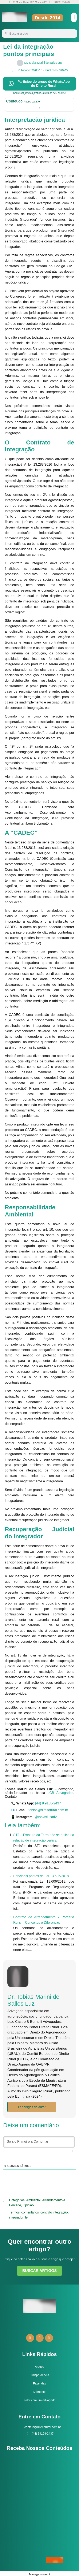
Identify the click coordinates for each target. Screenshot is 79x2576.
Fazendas (39, 2383)
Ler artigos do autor (32, 2107)
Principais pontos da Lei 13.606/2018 (41, 1876)
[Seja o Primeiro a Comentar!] (39, 2142)
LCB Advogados (60, 1793)
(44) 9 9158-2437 (48, 1803)
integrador (16, 2217)
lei (26, 2217)
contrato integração (54, 2212)
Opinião (28, 2205)
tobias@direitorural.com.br (48, 1810)
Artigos (39, 2366)
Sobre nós (39, 2391)
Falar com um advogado (39, 2400)
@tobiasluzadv (46, 1817)
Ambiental (33, 2200)
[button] (74, 17)
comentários (30, 2212)
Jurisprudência (39, 2375)
